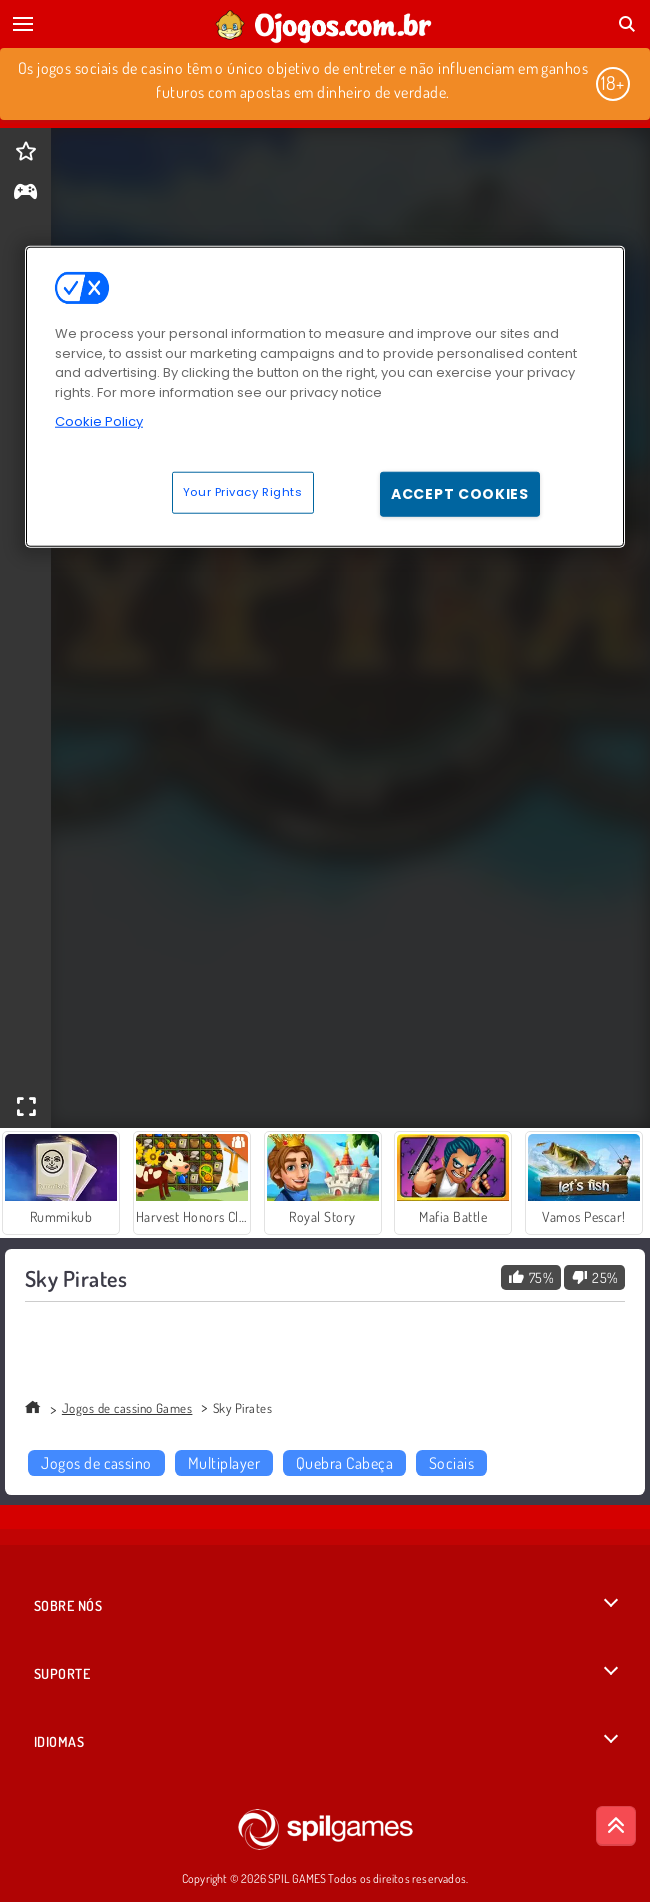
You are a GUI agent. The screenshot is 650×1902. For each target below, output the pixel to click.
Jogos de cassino (96, 1463)
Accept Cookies (460, 494)
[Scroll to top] (616, 1826)
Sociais (451, 1463)
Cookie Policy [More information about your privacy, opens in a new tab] (99, 421)
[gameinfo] (25, 193)
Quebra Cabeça (344, 1463)
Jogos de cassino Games (127, 1408)
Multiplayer (224, 1463)
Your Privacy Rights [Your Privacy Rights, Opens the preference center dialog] (243, 492)
